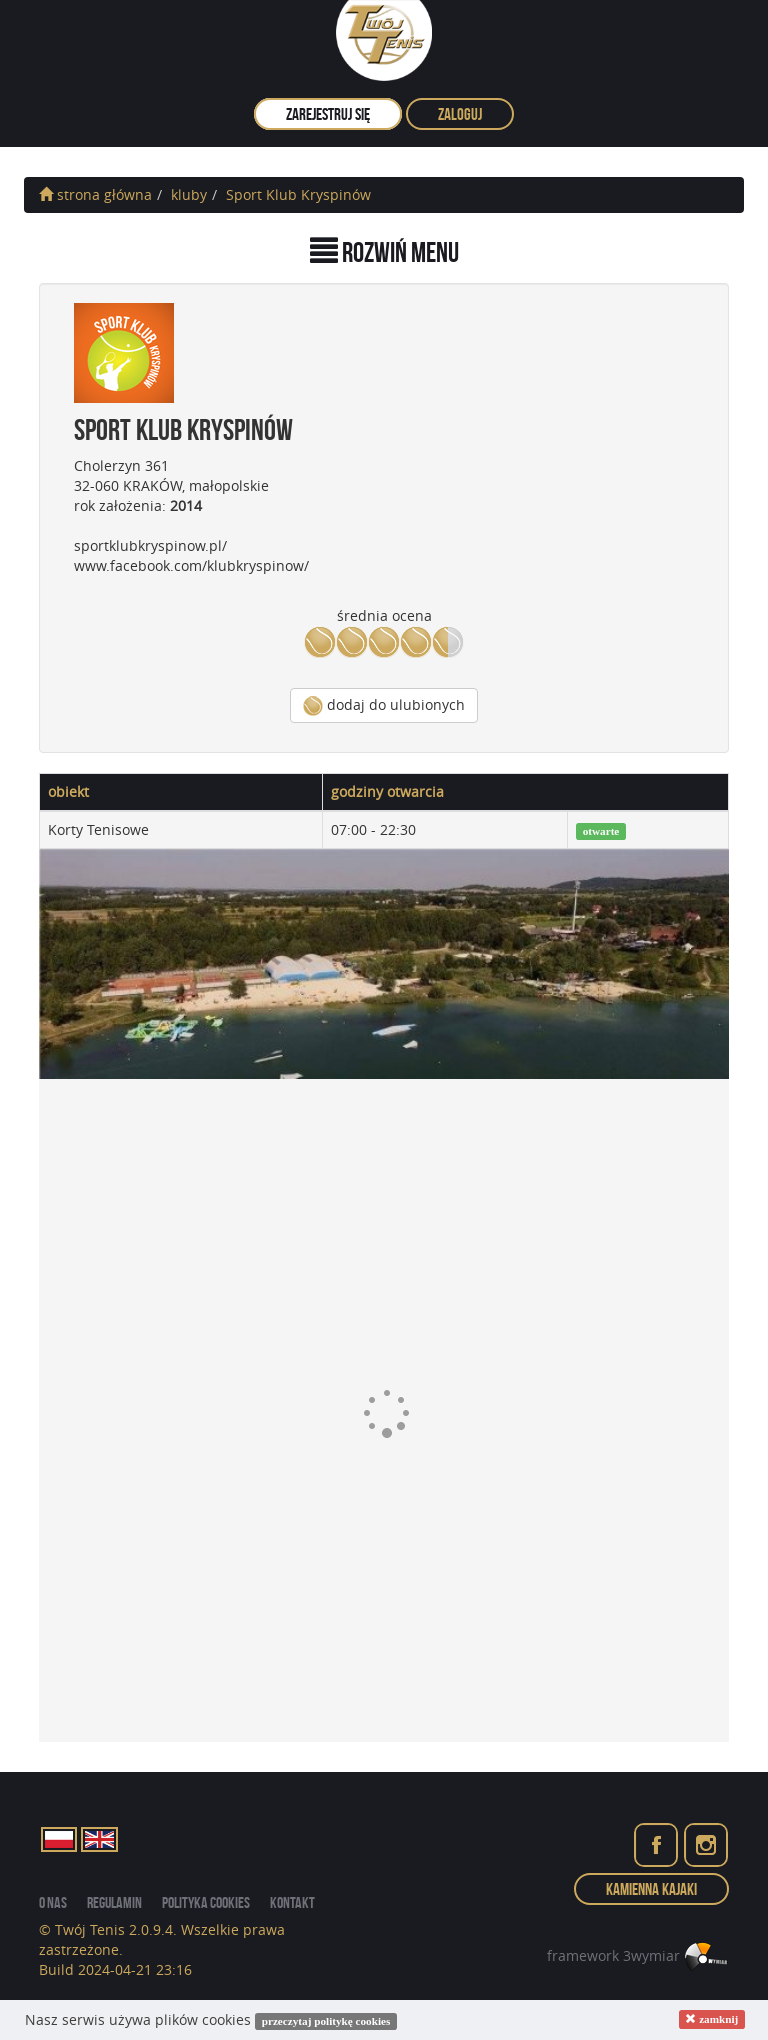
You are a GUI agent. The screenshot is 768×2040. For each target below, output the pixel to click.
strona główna (95, 194)
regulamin (114, 1902)
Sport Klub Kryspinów (298, 194)
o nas (53, 1902)
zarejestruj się (328, 114)
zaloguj (460, 114)
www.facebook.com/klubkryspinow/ (191, 565)
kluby (189, 194)
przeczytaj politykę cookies (326, 2021)
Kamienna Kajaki (651, 1889)
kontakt (292, 1902)
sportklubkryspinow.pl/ (150, 545)
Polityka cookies (206, 1902)
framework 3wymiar (638, 1955)
